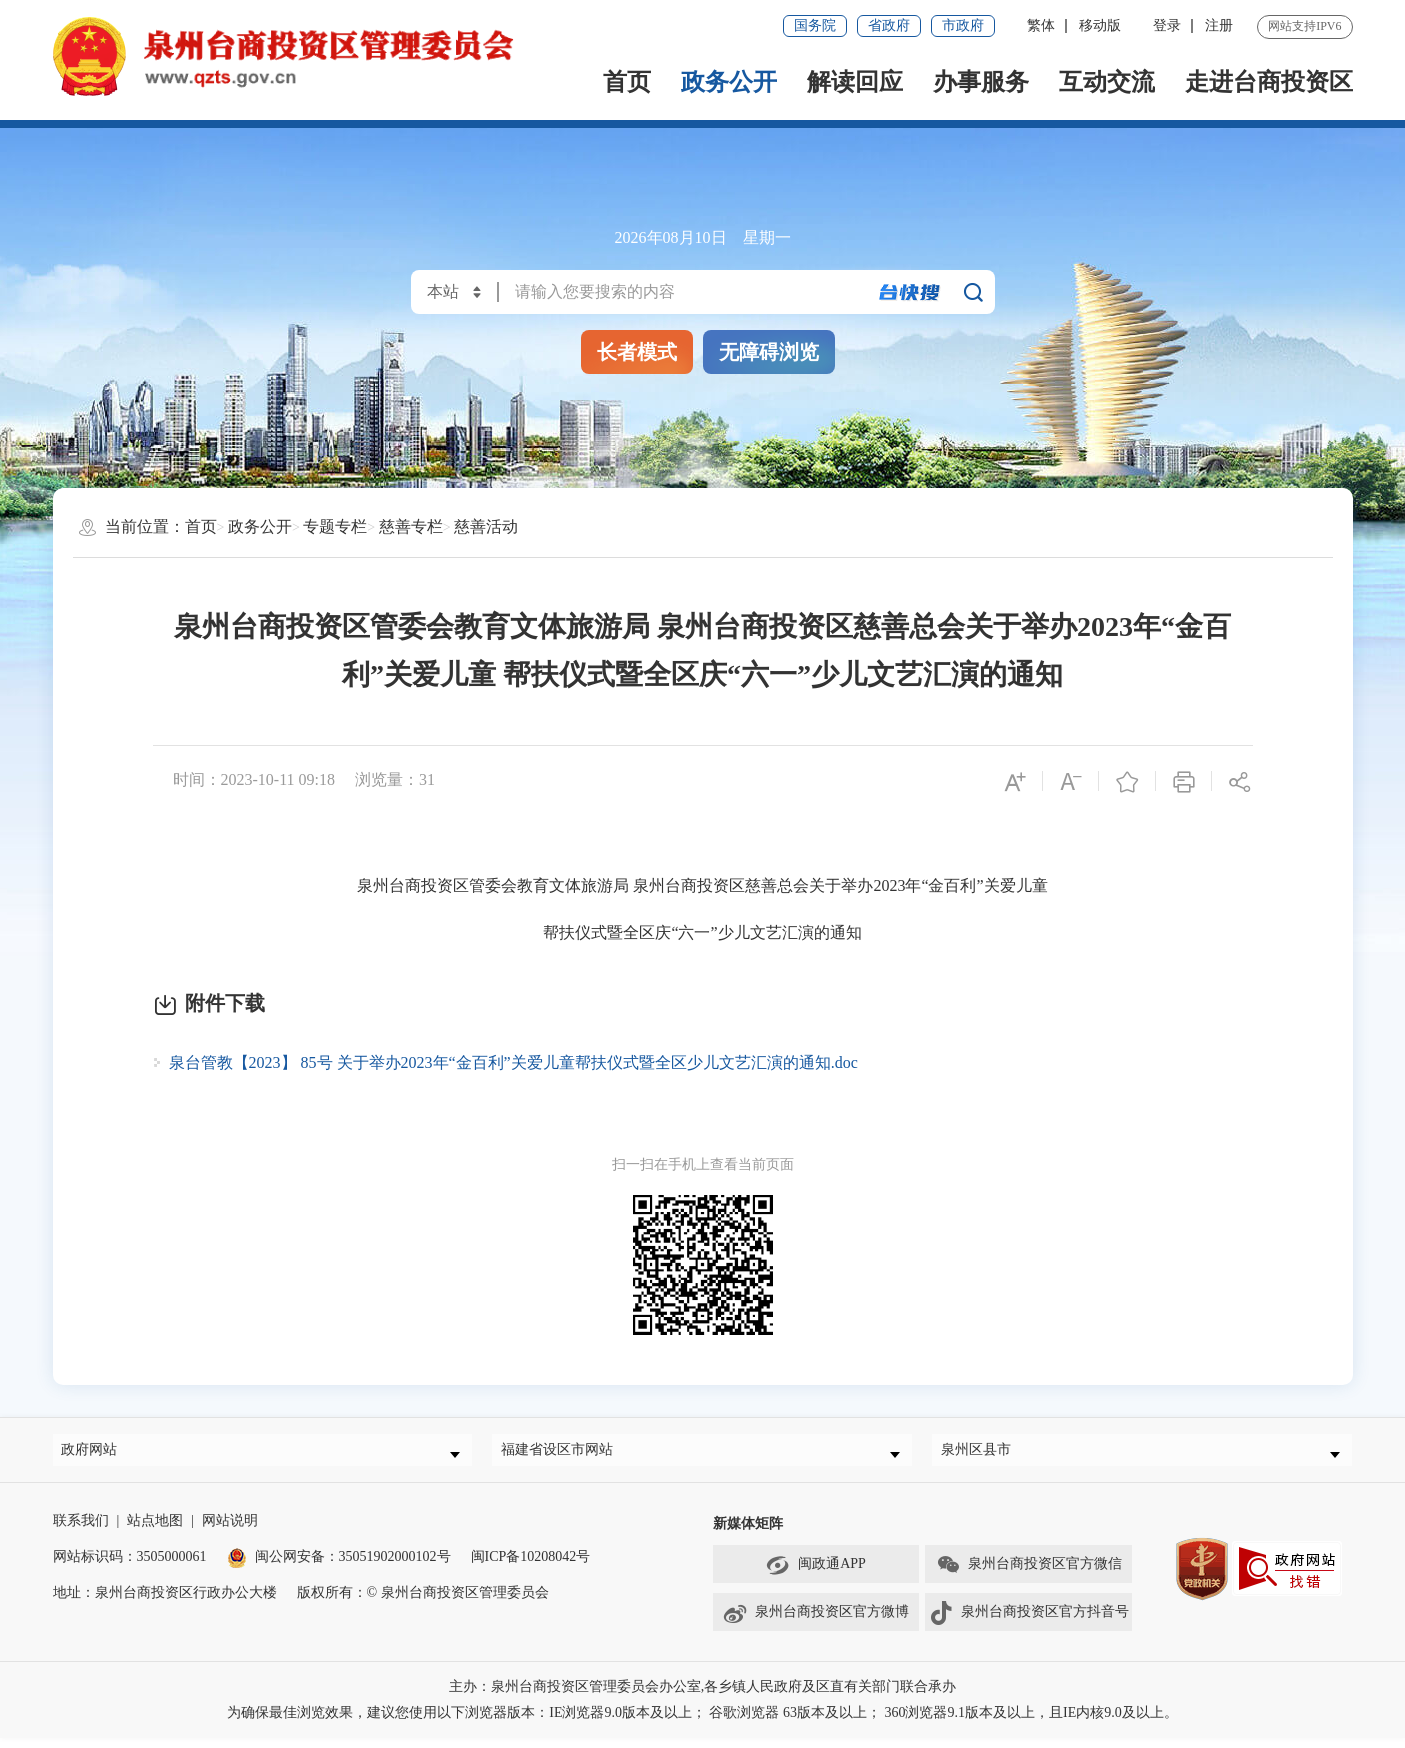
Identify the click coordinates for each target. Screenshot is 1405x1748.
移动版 (1100, 25)
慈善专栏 (411, 526)
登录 (1167, 25)
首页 (627, 82)
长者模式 (637, 352)
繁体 (1041, 25)
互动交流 (1107, 82)
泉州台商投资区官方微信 (1029, 1575)
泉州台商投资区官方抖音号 (1029, 1623)
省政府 (889, 25)
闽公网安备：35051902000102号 (339, 1566)
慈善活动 (486, 526)
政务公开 (729, 82)
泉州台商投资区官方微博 (815, 1623)
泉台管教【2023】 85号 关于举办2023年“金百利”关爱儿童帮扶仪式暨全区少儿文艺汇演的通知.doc (513, 1062)
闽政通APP (816, 1575)
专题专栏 (335, 526)
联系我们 (81, 1530)
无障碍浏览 (769, 352)
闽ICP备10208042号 (531, 1566)
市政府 (963, 25)
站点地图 (155, 1530)
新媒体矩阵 (748, 1533)
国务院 (815, 25)
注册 (1219, 25)
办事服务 (981, 82)
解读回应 (855, 82)
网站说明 (230, 1530)
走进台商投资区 (1269, 82)
